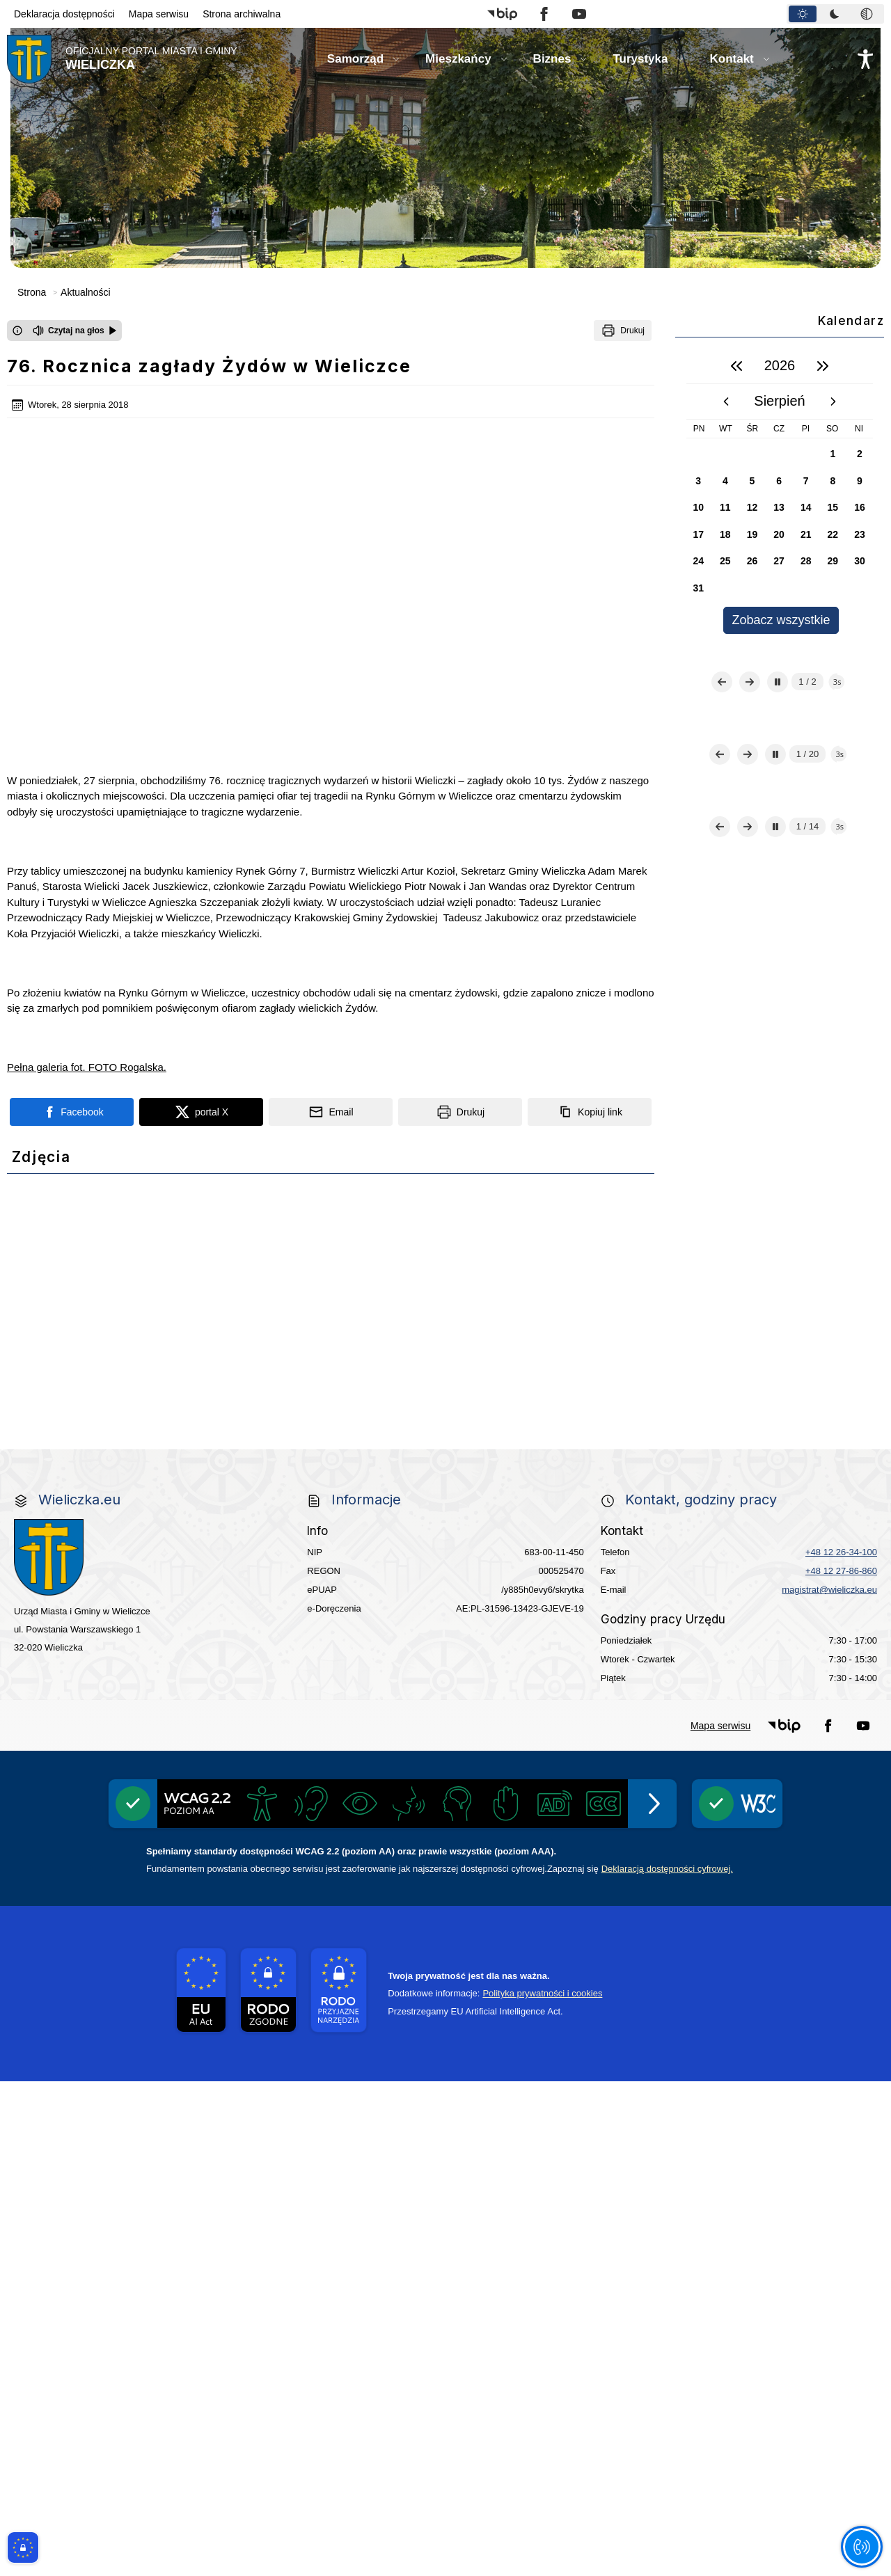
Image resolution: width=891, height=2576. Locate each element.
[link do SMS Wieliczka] (270, 1784)
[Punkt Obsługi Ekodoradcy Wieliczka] (796, 1364)
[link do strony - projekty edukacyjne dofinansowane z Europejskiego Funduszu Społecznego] (445, 1617)
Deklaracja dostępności (64, 13)
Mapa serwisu (159, 13)
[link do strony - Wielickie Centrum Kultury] (270, 1364)
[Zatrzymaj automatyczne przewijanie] (777, 736)
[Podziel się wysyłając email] (331, 924)
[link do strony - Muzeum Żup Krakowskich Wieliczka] (796, 1700)
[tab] (803, 14)
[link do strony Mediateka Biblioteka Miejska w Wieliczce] (445, 1364)
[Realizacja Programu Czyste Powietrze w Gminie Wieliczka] (621, 1448)
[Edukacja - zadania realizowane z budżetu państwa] (533, 1885)
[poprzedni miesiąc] (726, 401)
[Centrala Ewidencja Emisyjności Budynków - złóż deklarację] (796, 1449)
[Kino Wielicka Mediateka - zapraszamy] (621, 1365)
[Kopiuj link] (590, 924)
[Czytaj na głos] (75, 330)
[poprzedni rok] (736, 366)
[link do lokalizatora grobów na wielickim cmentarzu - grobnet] (621, 1701)
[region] (779, 491)
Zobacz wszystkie (781, 620)
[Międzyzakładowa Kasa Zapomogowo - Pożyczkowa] (358, 1885)
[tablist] (835, 14)
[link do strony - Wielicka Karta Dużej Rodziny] (796, 1532)
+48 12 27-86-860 (841, 2065)
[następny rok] (823, 366)
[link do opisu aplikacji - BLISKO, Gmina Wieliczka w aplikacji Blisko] (94, 1701)
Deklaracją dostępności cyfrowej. (667, 2363)
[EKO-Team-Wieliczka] (445, 1449)
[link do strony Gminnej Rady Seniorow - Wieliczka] (621, 1532)
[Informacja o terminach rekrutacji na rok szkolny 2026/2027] (796, 1784)
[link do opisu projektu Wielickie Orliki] (445, 1700)
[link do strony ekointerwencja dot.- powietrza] (94, 1532)
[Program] (270, 1449)
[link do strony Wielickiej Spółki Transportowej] (621, 1616)
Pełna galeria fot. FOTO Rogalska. (86, 879)
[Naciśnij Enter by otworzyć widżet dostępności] (865, 59)
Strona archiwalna (242, 13)
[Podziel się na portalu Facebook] (72, 924)
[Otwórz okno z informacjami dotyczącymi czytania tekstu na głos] (17, 330)
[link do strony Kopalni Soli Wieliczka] (94, 1784)
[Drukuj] (623, 330)
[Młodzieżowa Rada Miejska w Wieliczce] (94, 1617)
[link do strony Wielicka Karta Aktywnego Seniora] (445, 1532)
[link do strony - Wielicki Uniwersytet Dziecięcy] (270, 1617)
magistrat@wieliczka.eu (829, 2084)
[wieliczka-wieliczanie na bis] (445, 1784)
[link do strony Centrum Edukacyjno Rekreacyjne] (94, 1365)
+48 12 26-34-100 (841, 2047)
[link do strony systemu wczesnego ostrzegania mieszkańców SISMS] (270, 1701)
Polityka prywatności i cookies (542, 2488)
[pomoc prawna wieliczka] (621, 1784)
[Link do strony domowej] (122, 59)
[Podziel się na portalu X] (201, 924)
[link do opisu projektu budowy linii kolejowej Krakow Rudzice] (796, 1616)
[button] (502, 13)
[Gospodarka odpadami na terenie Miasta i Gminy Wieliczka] (94, 1449)
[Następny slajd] (749, 736)
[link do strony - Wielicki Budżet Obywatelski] (270, 1532)
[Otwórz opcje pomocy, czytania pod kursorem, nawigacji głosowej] (861, 2546)
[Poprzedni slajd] (721, 736)
